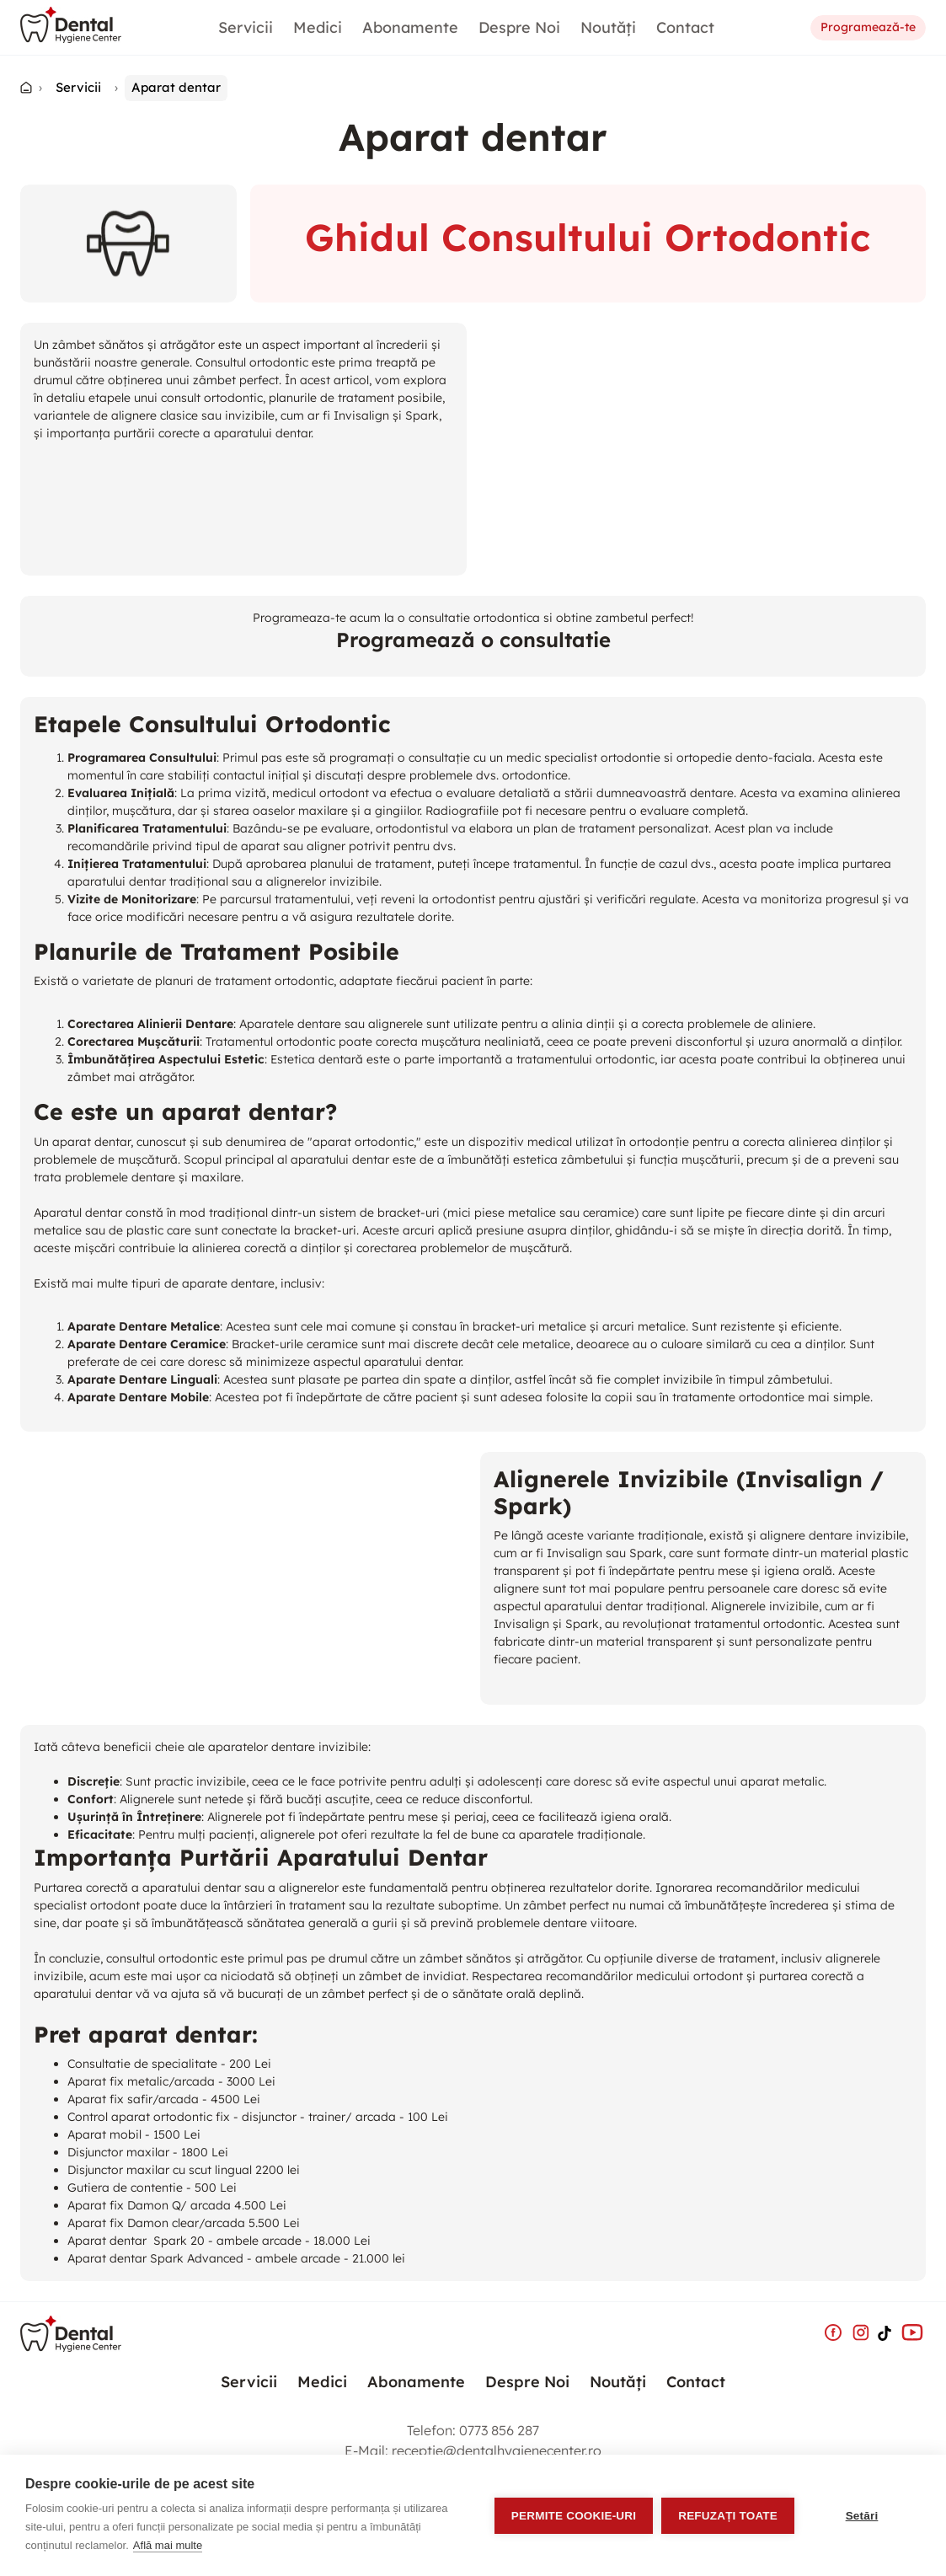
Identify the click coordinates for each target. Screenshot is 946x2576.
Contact (685, 27)
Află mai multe (167, 2545)
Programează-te (868, 27)
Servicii (245, 27)
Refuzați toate (728, 2515)
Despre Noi (519, 27)
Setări (862, 2515)
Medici (317, 27)
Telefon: (473, 2430)
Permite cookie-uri (573, 2515)
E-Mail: (473, 2450)
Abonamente (410, 27)
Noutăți (608, 27)
